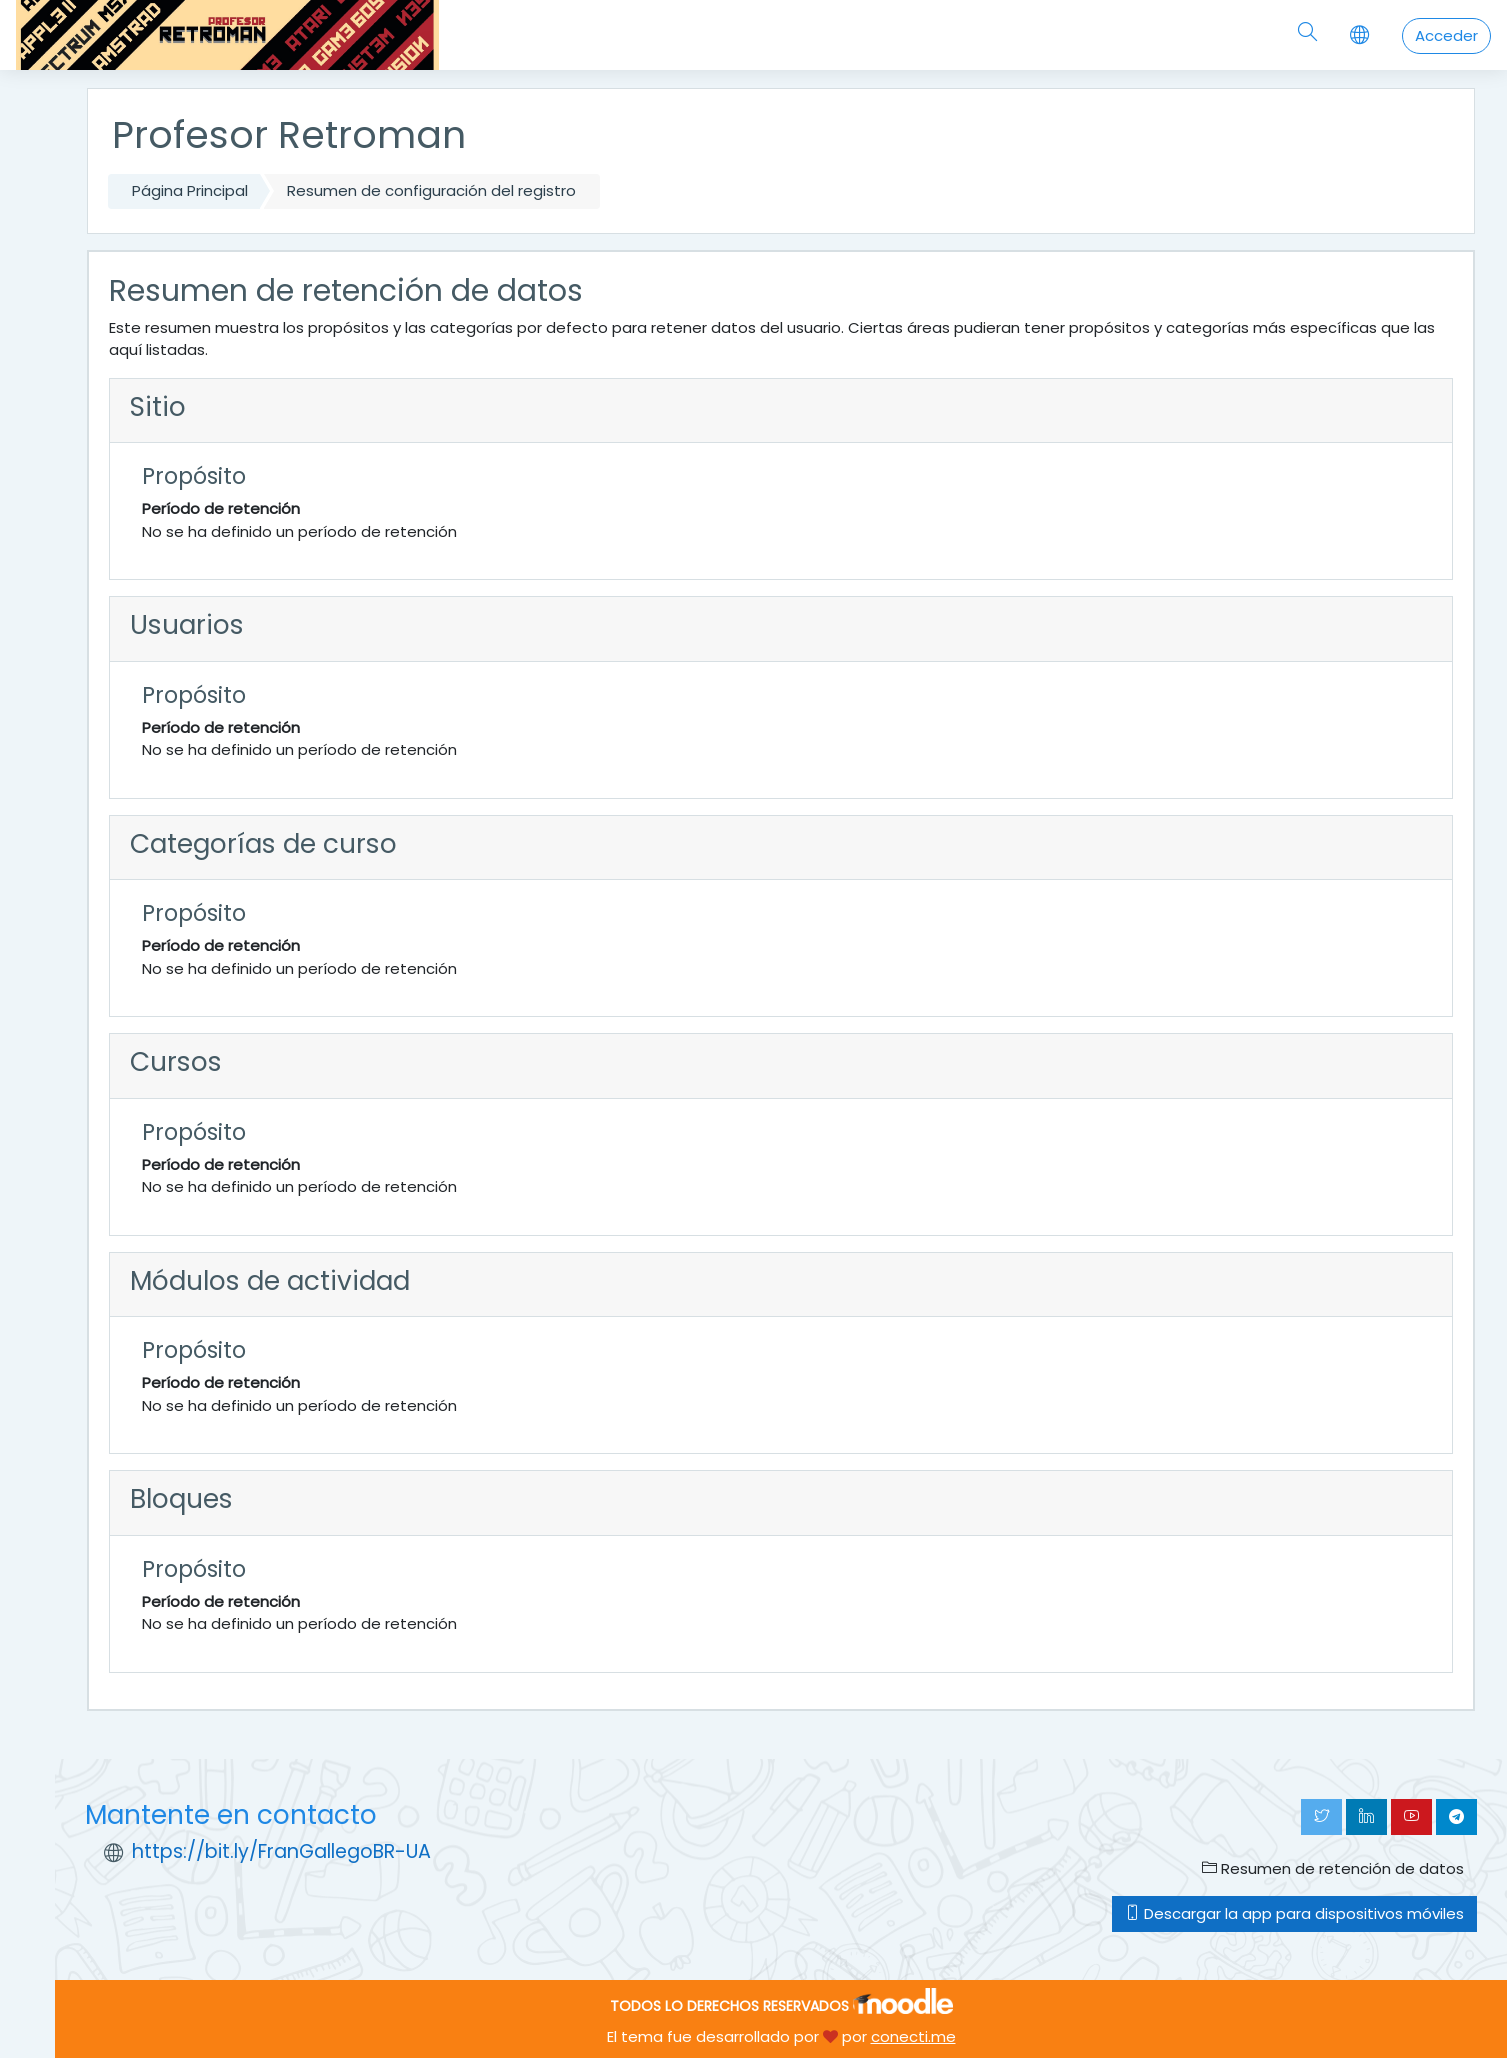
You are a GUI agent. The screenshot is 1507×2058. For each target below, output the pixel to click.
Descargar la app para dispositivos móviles (1294, 1913)
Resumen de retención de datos (1333, 1868)
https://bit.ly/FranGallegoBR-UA (281, 1851)
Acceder (1446, 35)
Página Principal (190, 190)
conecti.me (913, 2036)
